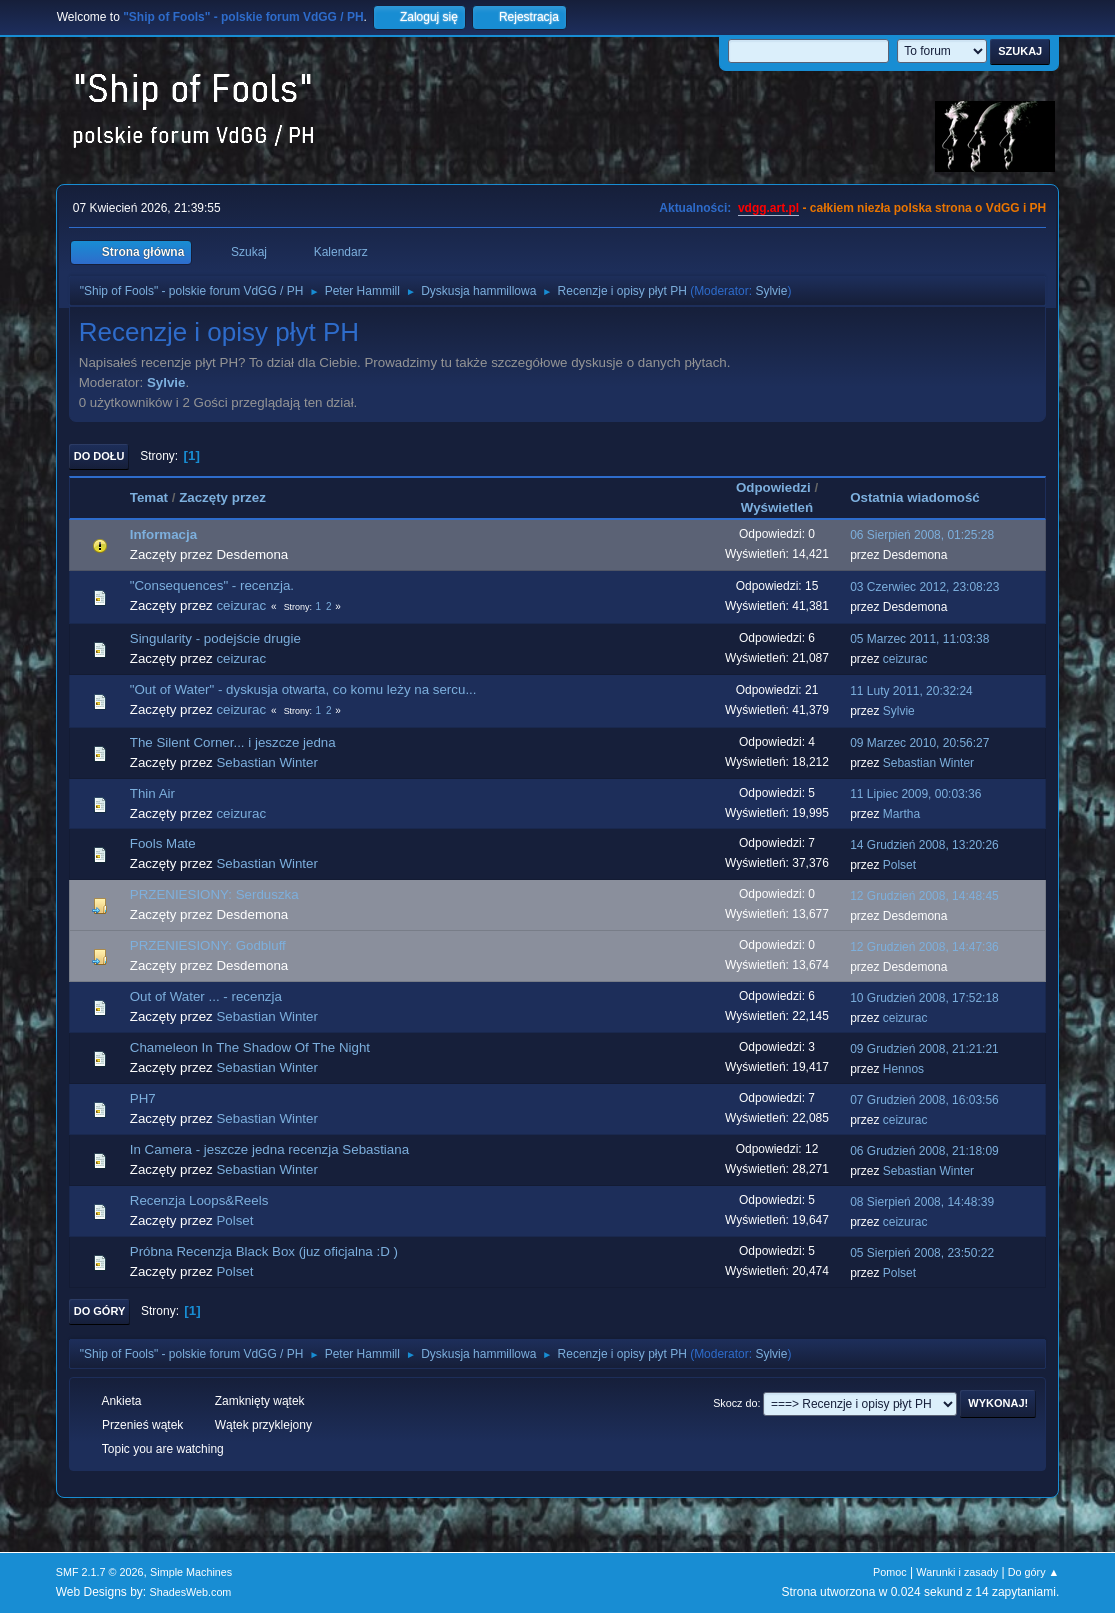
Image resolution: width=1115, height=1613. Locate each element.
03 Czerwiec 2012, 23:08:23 (924, 587)
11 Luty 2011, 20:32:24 (911, 691)
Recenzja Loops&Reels (199, 1200)
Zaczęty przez (222, 497)
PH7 (143, 1098)
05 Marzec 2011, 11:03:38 (919, 639)
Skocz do (735, 1403)
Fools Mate (163, 843)
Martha (901, 814)
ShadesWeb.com (190, 1592)
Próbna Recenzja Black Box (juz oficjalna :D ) (264, 1251)
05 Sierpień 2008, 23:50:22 (922, 1253)
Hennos (903, 1069)
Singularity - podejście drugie (215, 638)
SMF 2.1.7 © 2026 (100, 1572)
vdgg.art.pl (768, 208)
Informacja (163, 534)
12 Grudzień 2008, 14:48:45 (924, 896)
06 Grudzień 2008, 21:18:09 (924, 1151)
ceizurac (241, 605)
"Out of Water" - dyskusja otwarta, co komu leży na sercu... (303, 689)
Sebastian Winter (267, 762)
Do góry (100, 1311)
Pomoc (890, 1572)
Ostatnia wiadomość (924, 497)
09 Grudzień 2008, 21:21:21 (924, 1049)
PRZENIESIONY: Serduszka (214, 894)
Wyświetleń (777, 507)
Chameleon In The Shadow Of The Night (250, 1047)
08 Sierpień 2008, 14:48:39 (922, 1202)
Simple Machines (191, 1572)
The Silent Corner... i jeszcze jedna (233, 742)
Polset (899, 865)
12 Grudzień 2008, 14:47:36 (924, 947)
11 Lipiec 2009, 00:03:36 (915, 794)
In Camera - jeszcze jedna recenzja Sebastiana (269, 1149)
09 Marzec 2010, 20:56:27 (919, 743)
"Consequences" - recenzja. (212, 585)
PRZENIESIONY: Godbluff (208, 945)
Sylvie (771, 291)
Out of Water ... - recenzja (206, 996)
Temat (149, 497)
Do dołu (99, 456)
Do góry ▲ (1033, 1572)
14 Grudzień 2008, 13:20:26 (924, 845)
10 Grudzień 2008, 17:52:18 (924, 998)
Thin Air (152, 793)
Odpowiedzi (773, 487)
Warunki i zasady (957, 1572)
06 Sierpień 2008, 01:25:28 (922, 535)
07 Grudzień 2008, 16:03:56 (924, 1100)
